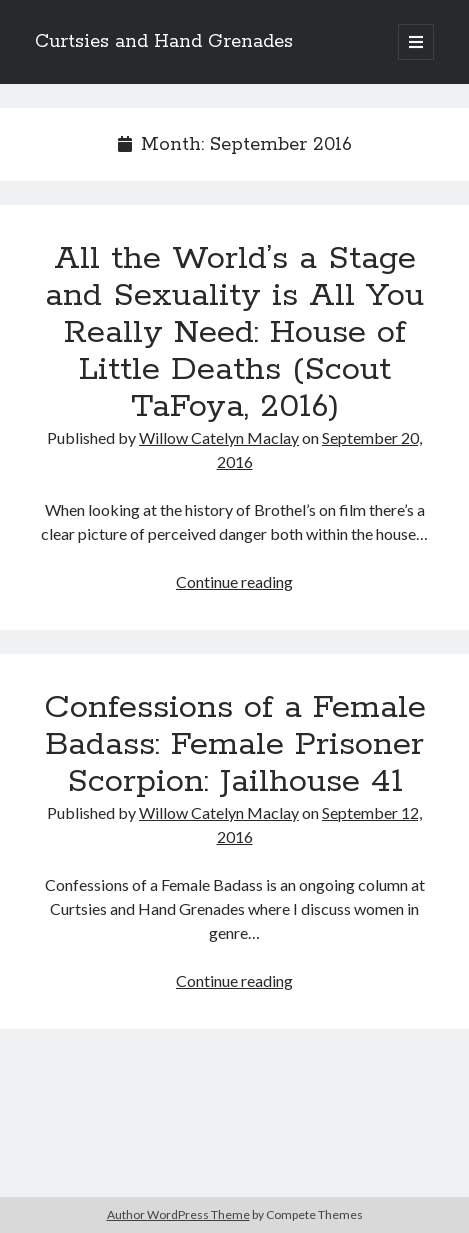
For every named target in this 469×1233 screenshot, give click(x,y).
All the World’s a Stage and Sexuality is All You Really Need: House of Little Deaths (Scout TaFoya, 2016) (234, 333)
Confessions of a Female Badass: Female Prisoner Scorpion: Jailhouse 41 (235, 745)
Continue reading (234, 581)
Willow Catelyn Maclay (219, 437)
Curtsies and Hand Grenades (164, 42)
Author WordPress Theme (178, 1214)
